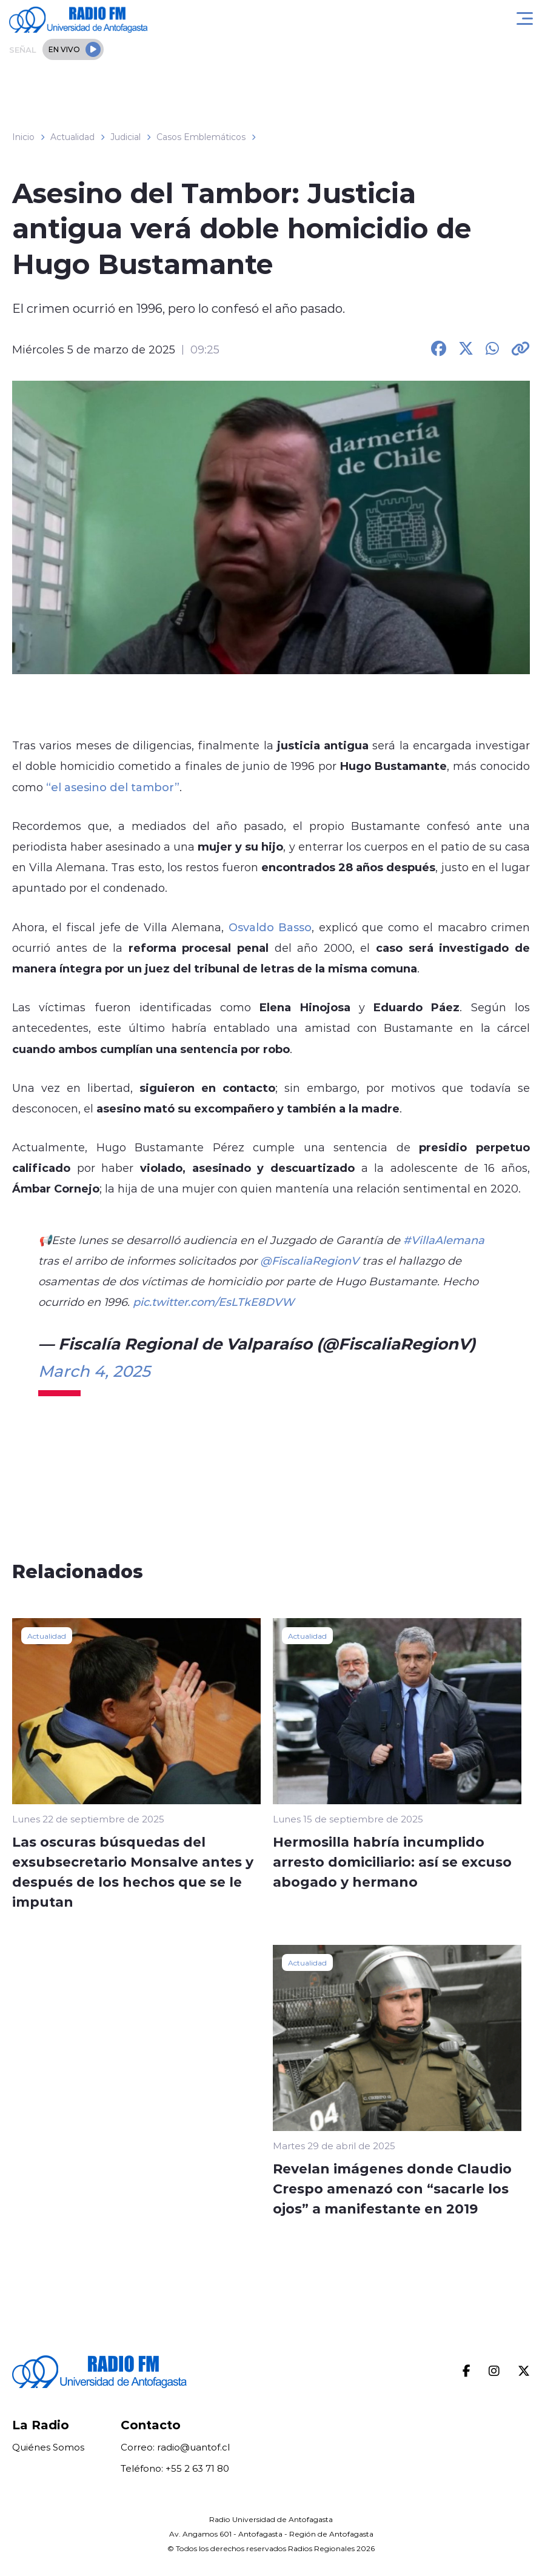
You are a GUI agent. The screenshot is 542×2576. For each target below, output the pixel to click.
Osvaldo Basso (270, 927)
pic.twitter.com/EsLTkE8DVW (213, 1301)
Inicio (23, 137)
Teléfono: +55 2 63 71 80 (175, 2468)
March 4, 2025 (94, 1370)
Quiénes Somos (48, 2447)
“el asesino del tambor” (111, 787)
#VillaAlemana (443, 1240)
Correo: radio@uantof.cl (175, 2447)
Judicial (125, 137)
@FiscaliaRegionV (309, 1260)
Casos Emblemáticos (201, 137)
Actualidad (72, 137)
